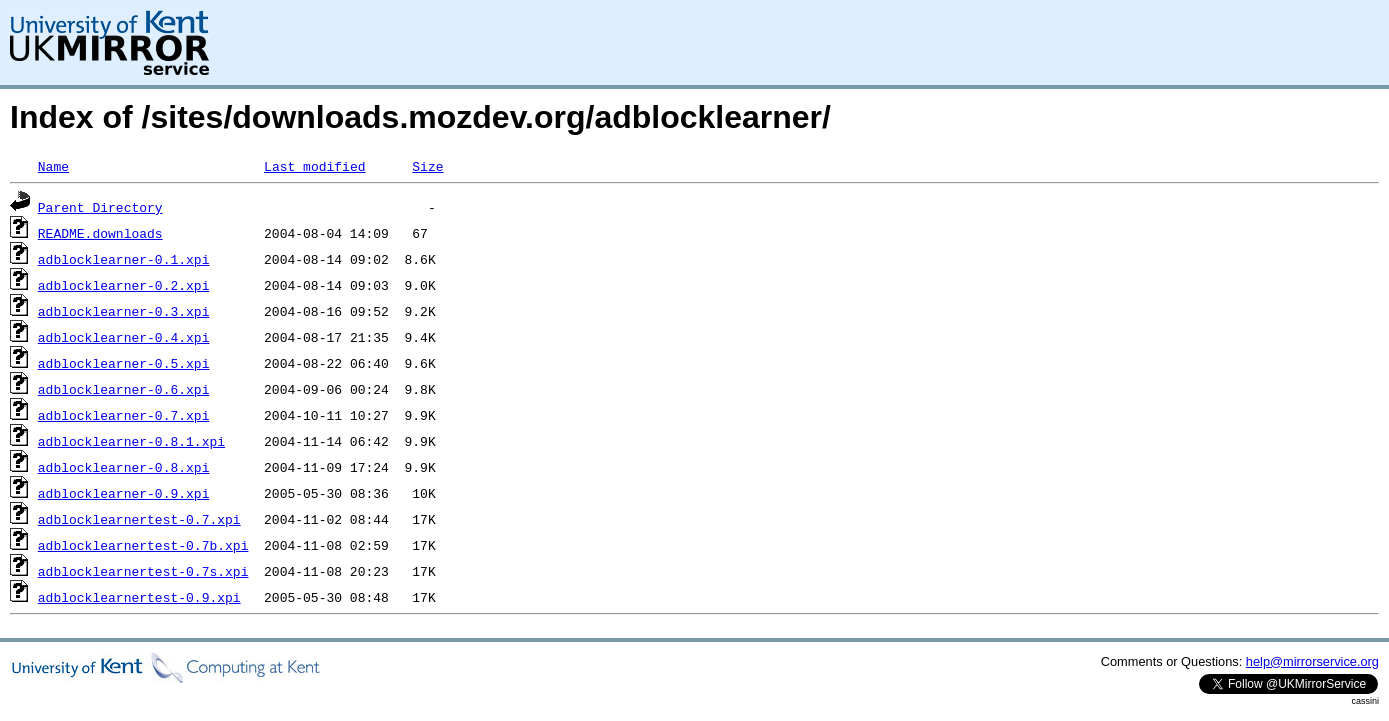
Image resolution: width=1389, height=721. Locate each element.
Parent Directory (100, 207)
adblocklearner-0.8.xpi (124, 467)
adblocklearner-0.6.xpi (124, 389)
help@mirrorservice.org (1312, 661)
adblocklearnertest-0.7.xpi (139, 519)
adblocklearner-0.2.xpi (124, 285)
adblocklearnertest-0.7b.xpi (143, 545)
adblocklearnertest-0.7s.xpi (143, 571)
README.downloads (100, 233)
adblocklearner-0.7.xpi (124, 415)
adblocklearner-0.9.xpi (124, 493)
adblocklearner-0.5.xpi (124, 363)
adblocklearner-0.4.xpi (124, 337)
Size (427, 166)
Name (53, 166)
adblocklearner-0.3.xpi (124, 311)
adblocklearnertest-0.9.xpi (139, 597)
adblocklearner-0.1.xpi (124, 259)
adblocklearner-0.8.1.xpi (131, 441)
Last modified (314, 166)
